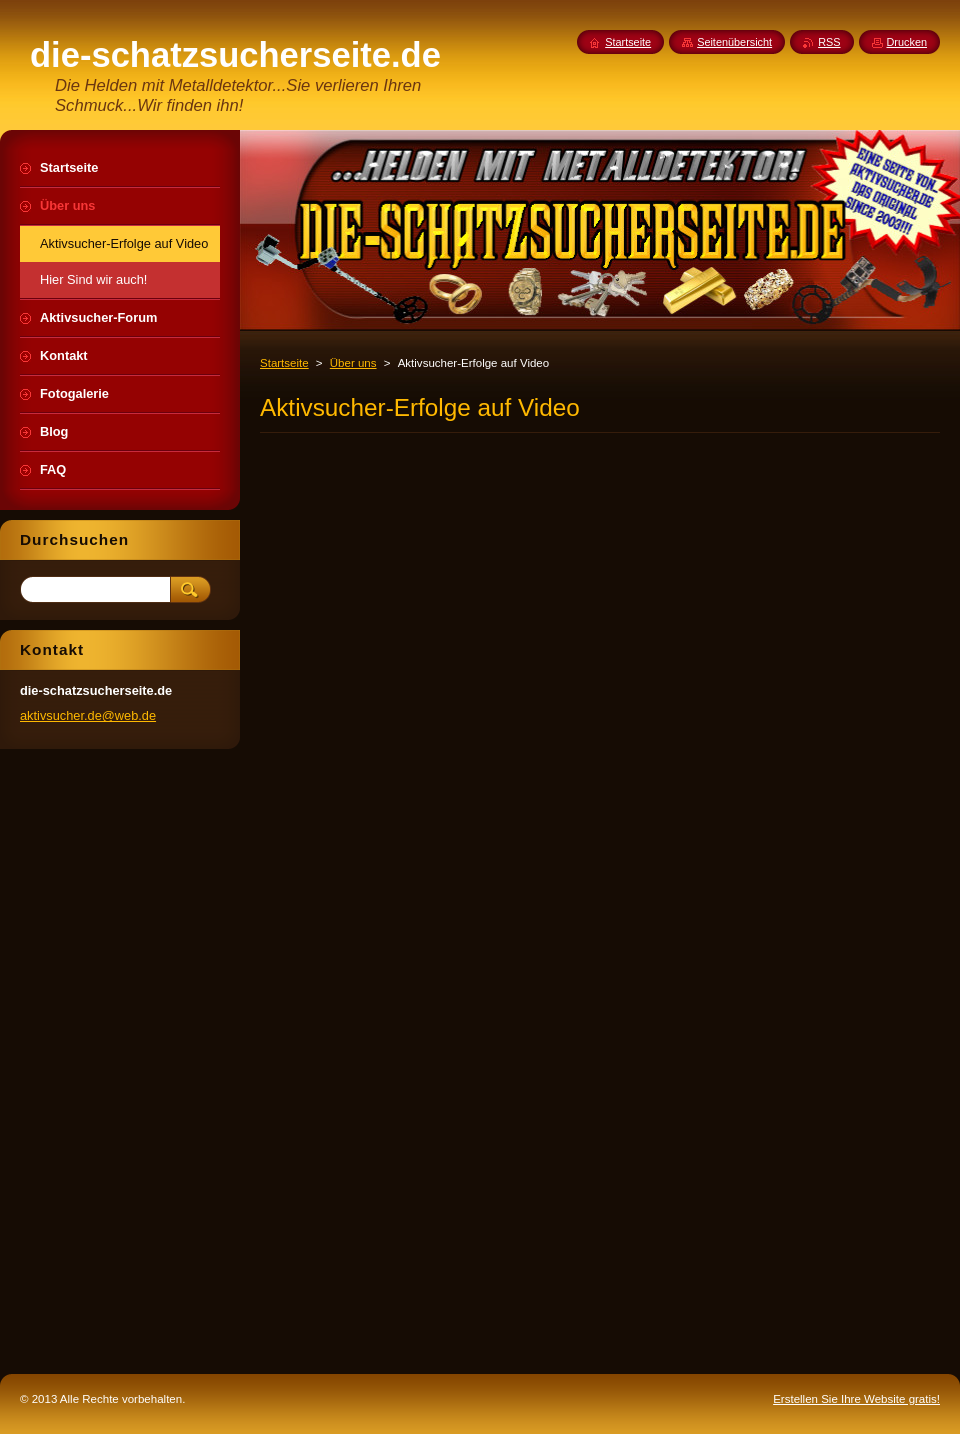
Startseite (284, 363)
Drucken (907, 42)
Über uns (353, 363)
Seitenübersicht (734, 42)
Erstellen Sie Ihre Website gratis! (856, 1399)
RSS (829, 42)
